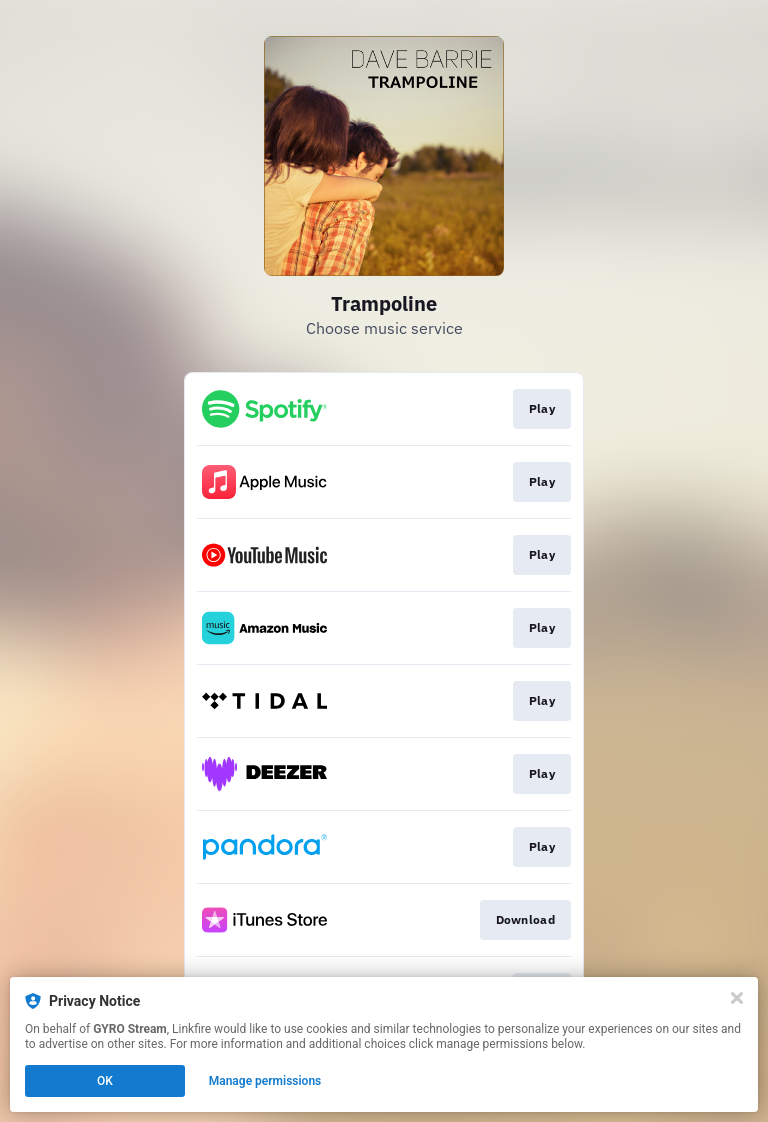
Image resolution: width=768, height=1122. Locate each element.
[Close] (737, 998)
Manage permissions (265, 1081)
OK (105, 1081)
